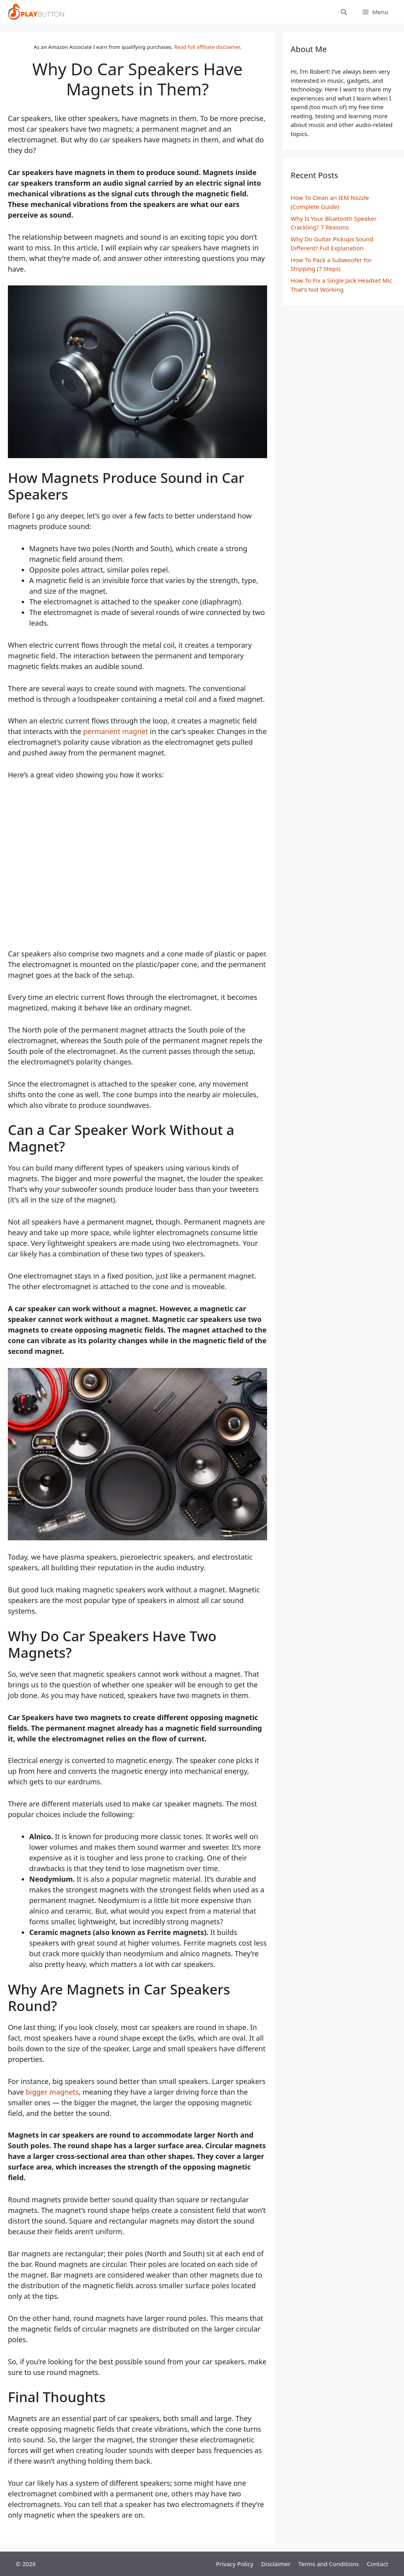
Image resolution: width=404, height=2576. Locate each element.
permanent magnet (115, 731)
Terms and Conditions (328, 2564)
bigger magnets (52, 2092)
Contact (377, 2564)
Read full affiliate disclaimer (207, 46)
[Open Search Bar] (344, 12)
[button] (375, 12)
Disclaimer (275, 2564)
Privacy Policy (234, 2564)
